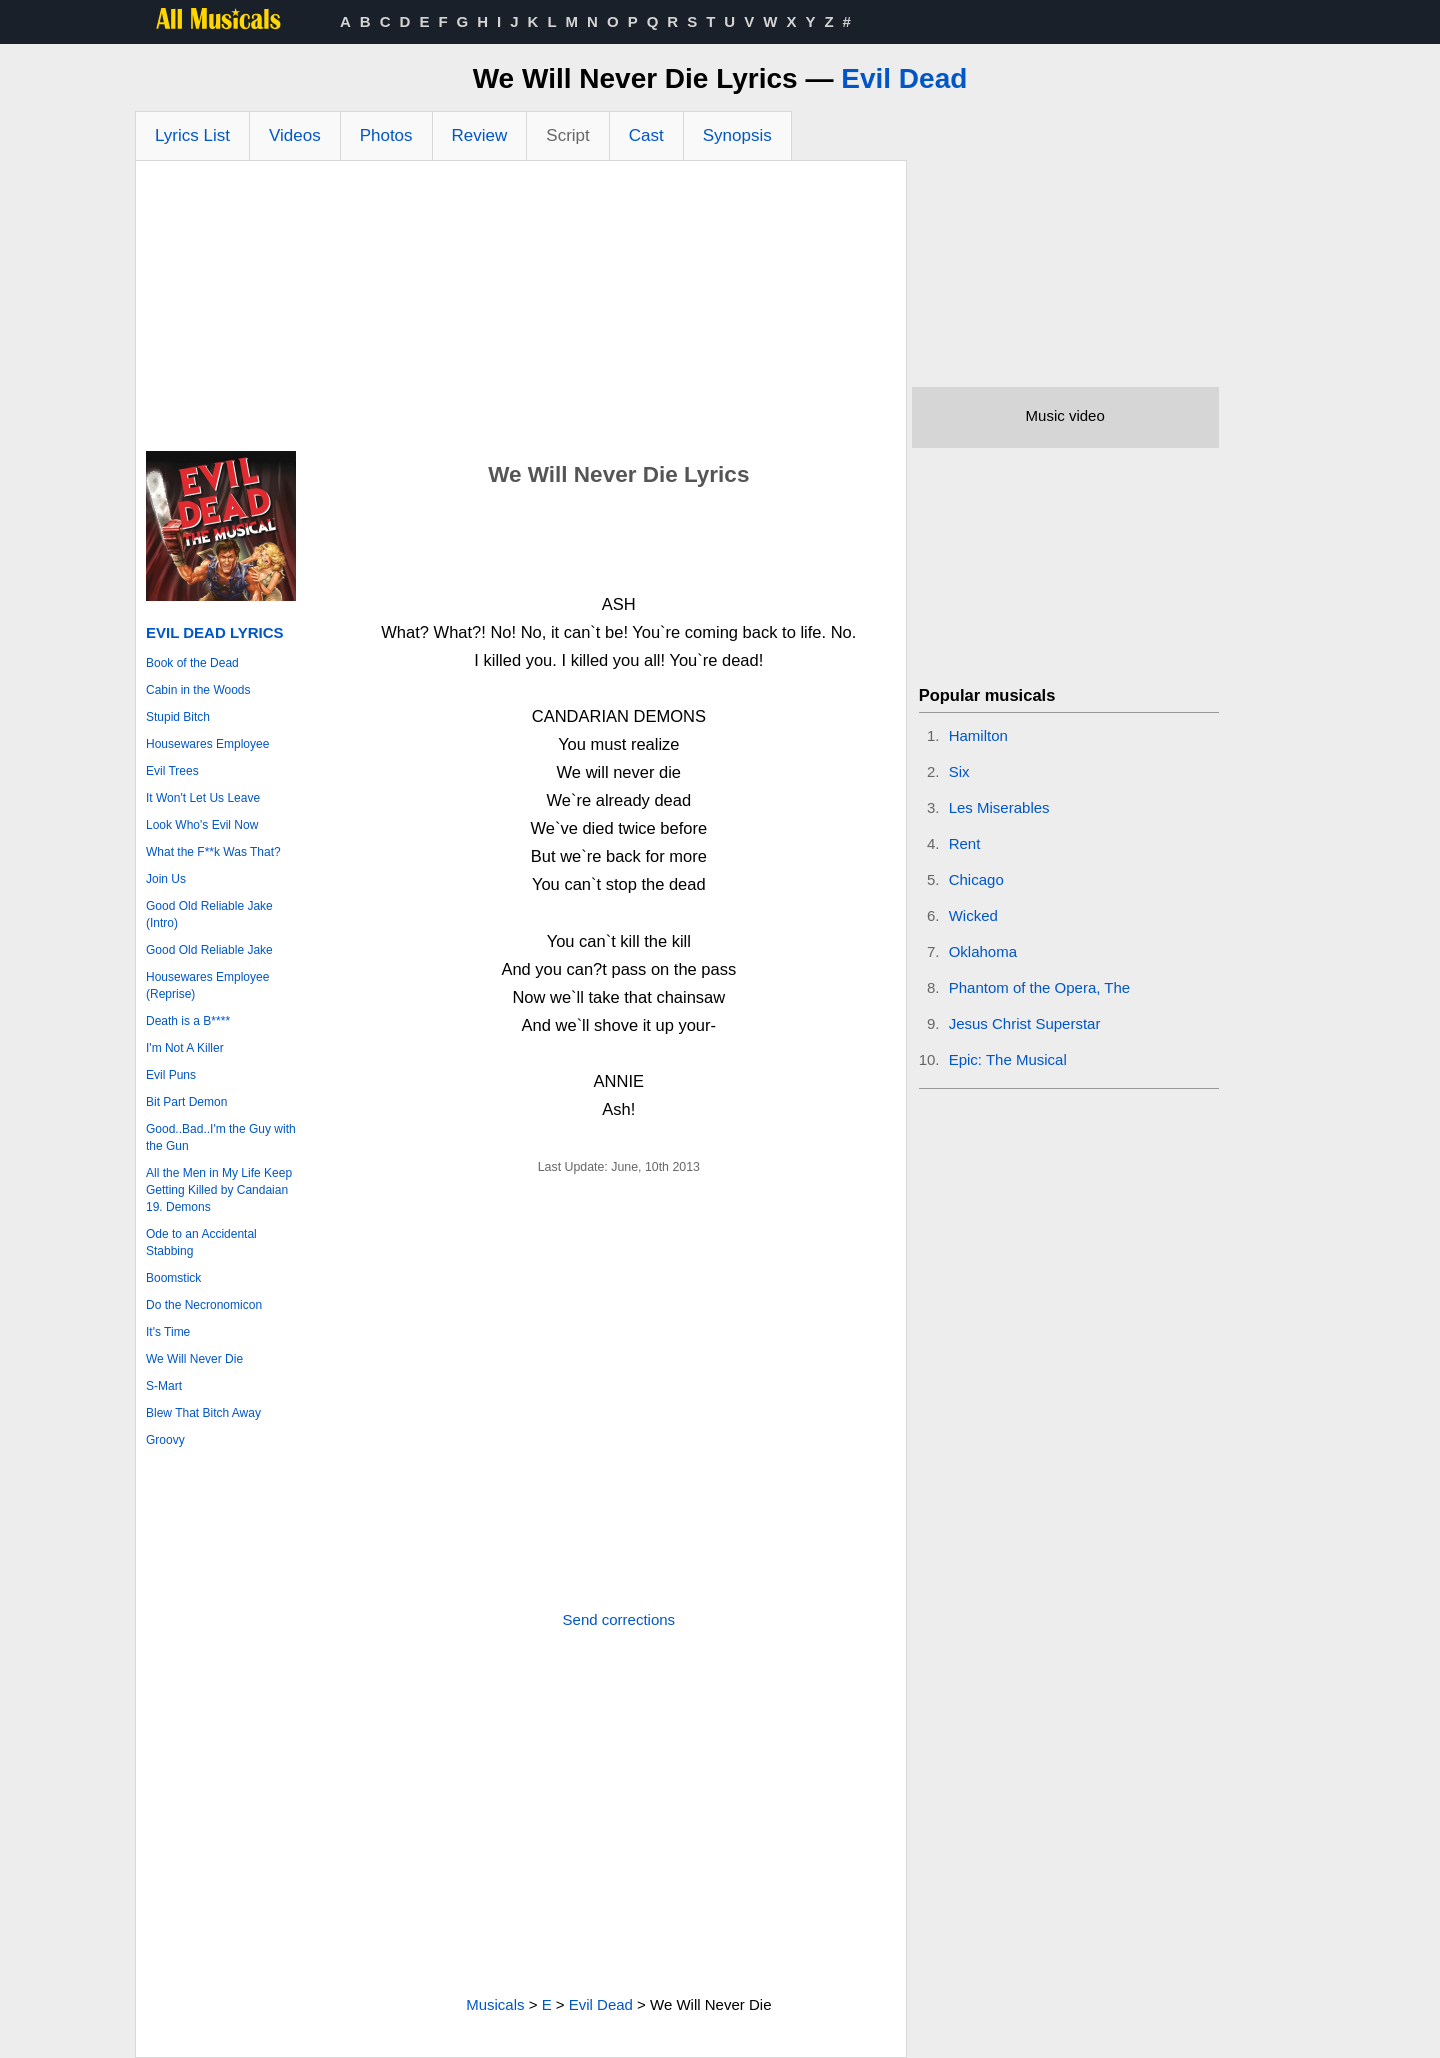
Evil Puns (171, 1075)
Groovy (165, 1440)
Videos (295, 135)
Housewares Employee (207, 744)
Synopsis (737, 135)
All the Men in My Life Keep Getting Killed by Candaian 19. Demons (219, 1190)
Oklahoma (983, 951)
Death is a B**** (188, 1021)
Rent (965, 843)
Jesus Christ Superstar (1025, 1023)
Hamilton (978, 735)
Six (959, 771)
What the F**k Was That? (213, 852)
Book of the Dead (192, 663)
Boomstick (173, 1278)
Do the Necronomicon (204, 1305)
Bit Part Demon (186, 1102)
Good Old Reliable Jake (209, 950)
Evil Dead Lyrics (215, 632)
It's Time (168, 1332)
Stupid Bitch (178, 717)
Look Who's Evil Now (202, 825)
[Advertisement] (521, 311)
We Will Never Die (194, 1359)
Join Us (166, 879)
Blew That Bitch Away (203, 1413)
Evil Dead (904, 78)
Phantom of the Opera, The (1040, 987)
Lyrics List (192, 135)
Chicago (976, 879)
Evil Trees (172, 771)
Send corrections (619, 1619)
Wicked (973, 915)
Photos (386, 135)
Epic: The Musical (1008, 1059)
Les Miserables (999, 807)
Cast (646, 135)
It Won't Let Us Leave (203, 798)
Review (480, 135)
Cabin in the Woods (198, 690)
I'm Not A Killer (185, 1048)
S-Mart (164, 1386)
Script (567, 135)
